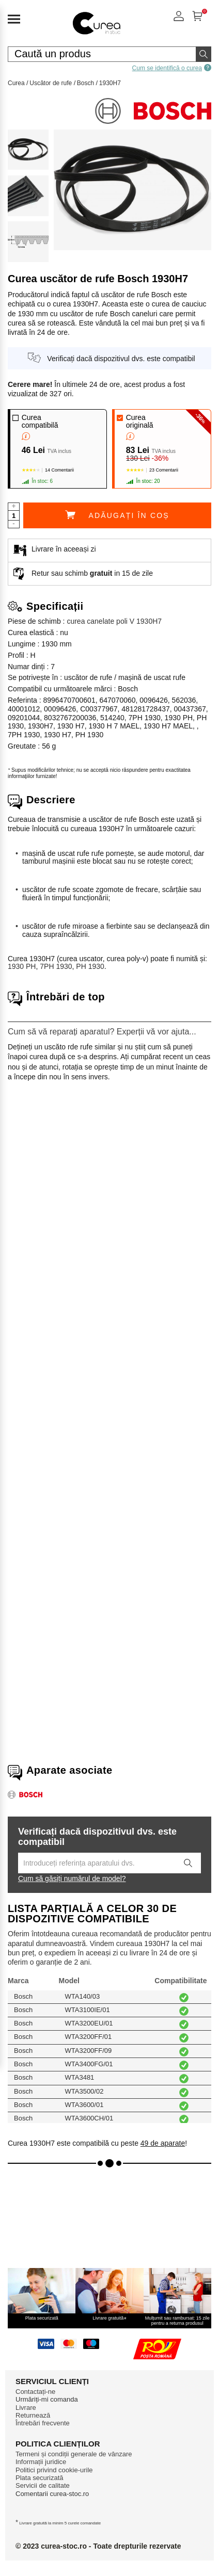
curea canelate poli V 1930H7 (114, 621)
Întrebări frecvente (42, 2423)
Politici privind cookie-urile (54, 2470)
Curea (16, 83)
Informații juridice (40, 2462)
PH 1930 (90, 966)
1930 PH (22, 966)
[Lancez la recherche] (188, 1863)
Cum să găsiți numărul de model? (72, 1878)
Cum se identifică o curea (171, 67)
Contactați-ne (35, 2391)
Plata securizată (39, 2478)
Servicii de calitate (42, 2485)
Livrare (25, 2407)
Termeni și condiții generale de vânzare (73, 2454)
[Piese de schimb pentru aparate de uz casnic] (96, 34)
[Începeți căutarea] (203, 54)
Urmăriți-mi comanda (46, 2399)
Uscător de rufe (50, 83)
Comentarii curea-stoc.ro (52, 2494)
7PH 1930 (56, 966)
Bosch (85, 83)
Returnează (32, 2415)
